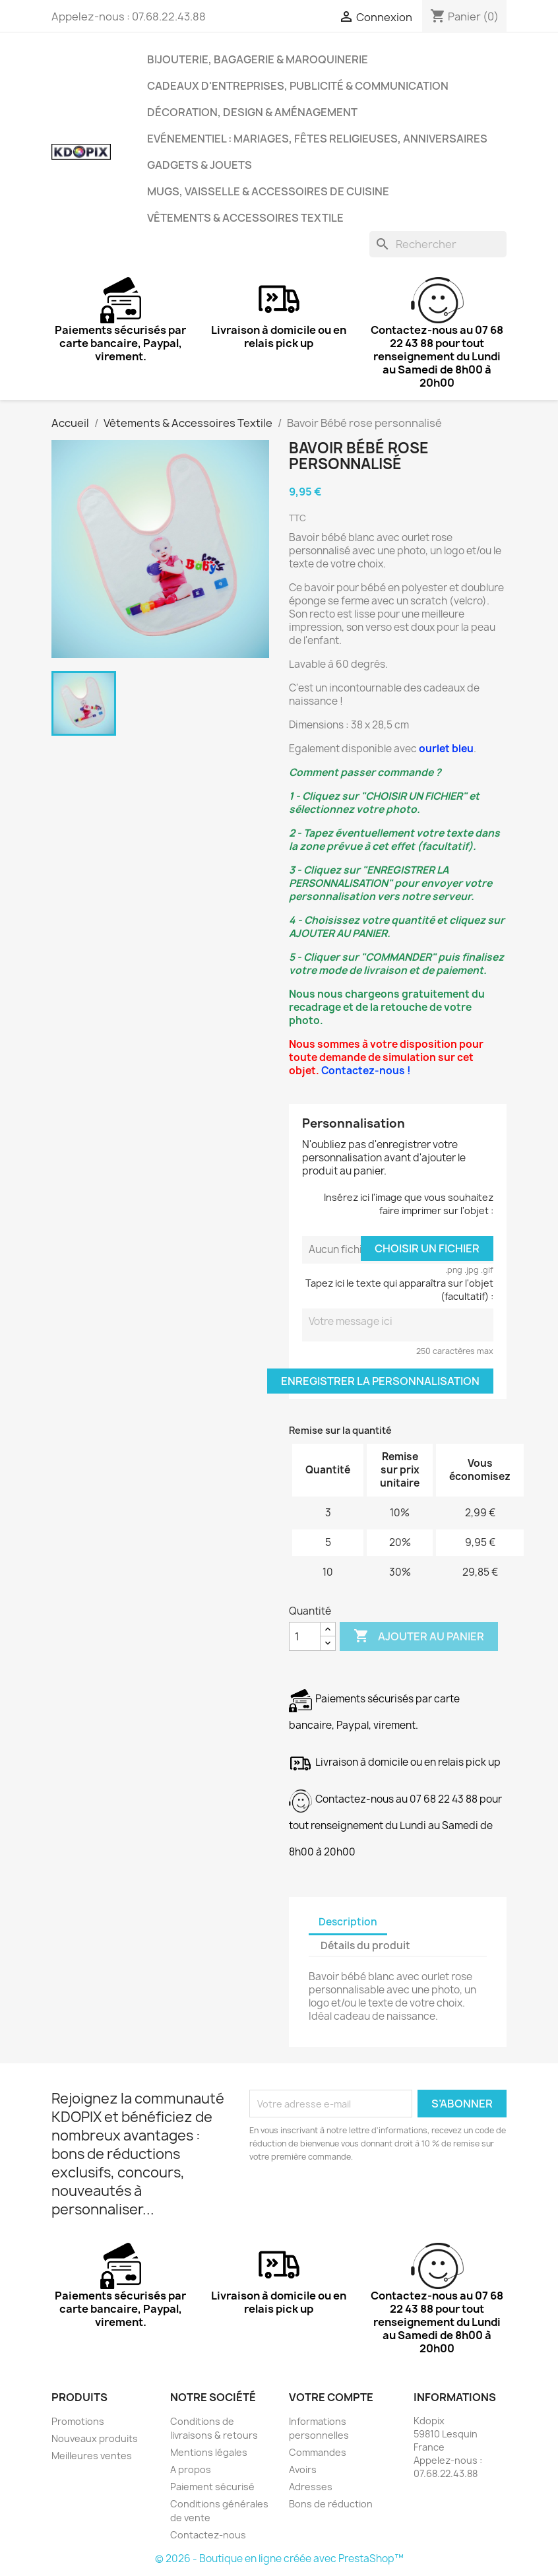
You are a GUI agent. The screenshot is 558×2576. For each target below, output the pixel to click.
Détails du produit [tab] (365, 1945)
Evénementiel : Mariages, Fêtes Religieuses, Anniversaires (317, 138)
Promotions (77, 2421)
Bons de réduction (331, 2503)
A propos (190, 2469)
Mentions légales (208, 2452)
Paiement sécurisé (212, 2486)
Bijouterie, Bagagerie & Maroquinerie (257, 59)
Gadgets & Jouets (199, 165)
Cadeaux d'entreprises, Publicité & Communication (298, 86)
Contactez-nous (208, 2534)
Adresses (310, 2486)
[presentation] (359, 2200)
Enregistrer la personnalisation (380, 1381)
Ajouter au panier (419, 1636)
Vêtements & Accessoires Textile (245, 217)
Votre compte (331, 2397)
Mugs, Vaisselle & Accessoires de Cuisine (268, 191)
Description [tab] (348, 1922)
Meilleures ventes (91, 2455)
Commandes (317, 2452)
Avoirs (303, 2469)
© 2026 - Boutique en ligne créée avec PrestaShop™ (279, 2558)
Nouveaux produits (94, 2438)
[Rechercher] (438, 244)
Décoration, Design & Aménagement (252, 112)
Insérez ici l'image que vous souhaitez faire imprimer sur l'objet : (408, 1204)
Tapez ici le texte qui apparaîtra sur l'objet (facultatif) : (399, 1290)
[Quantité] (305, 1636)
